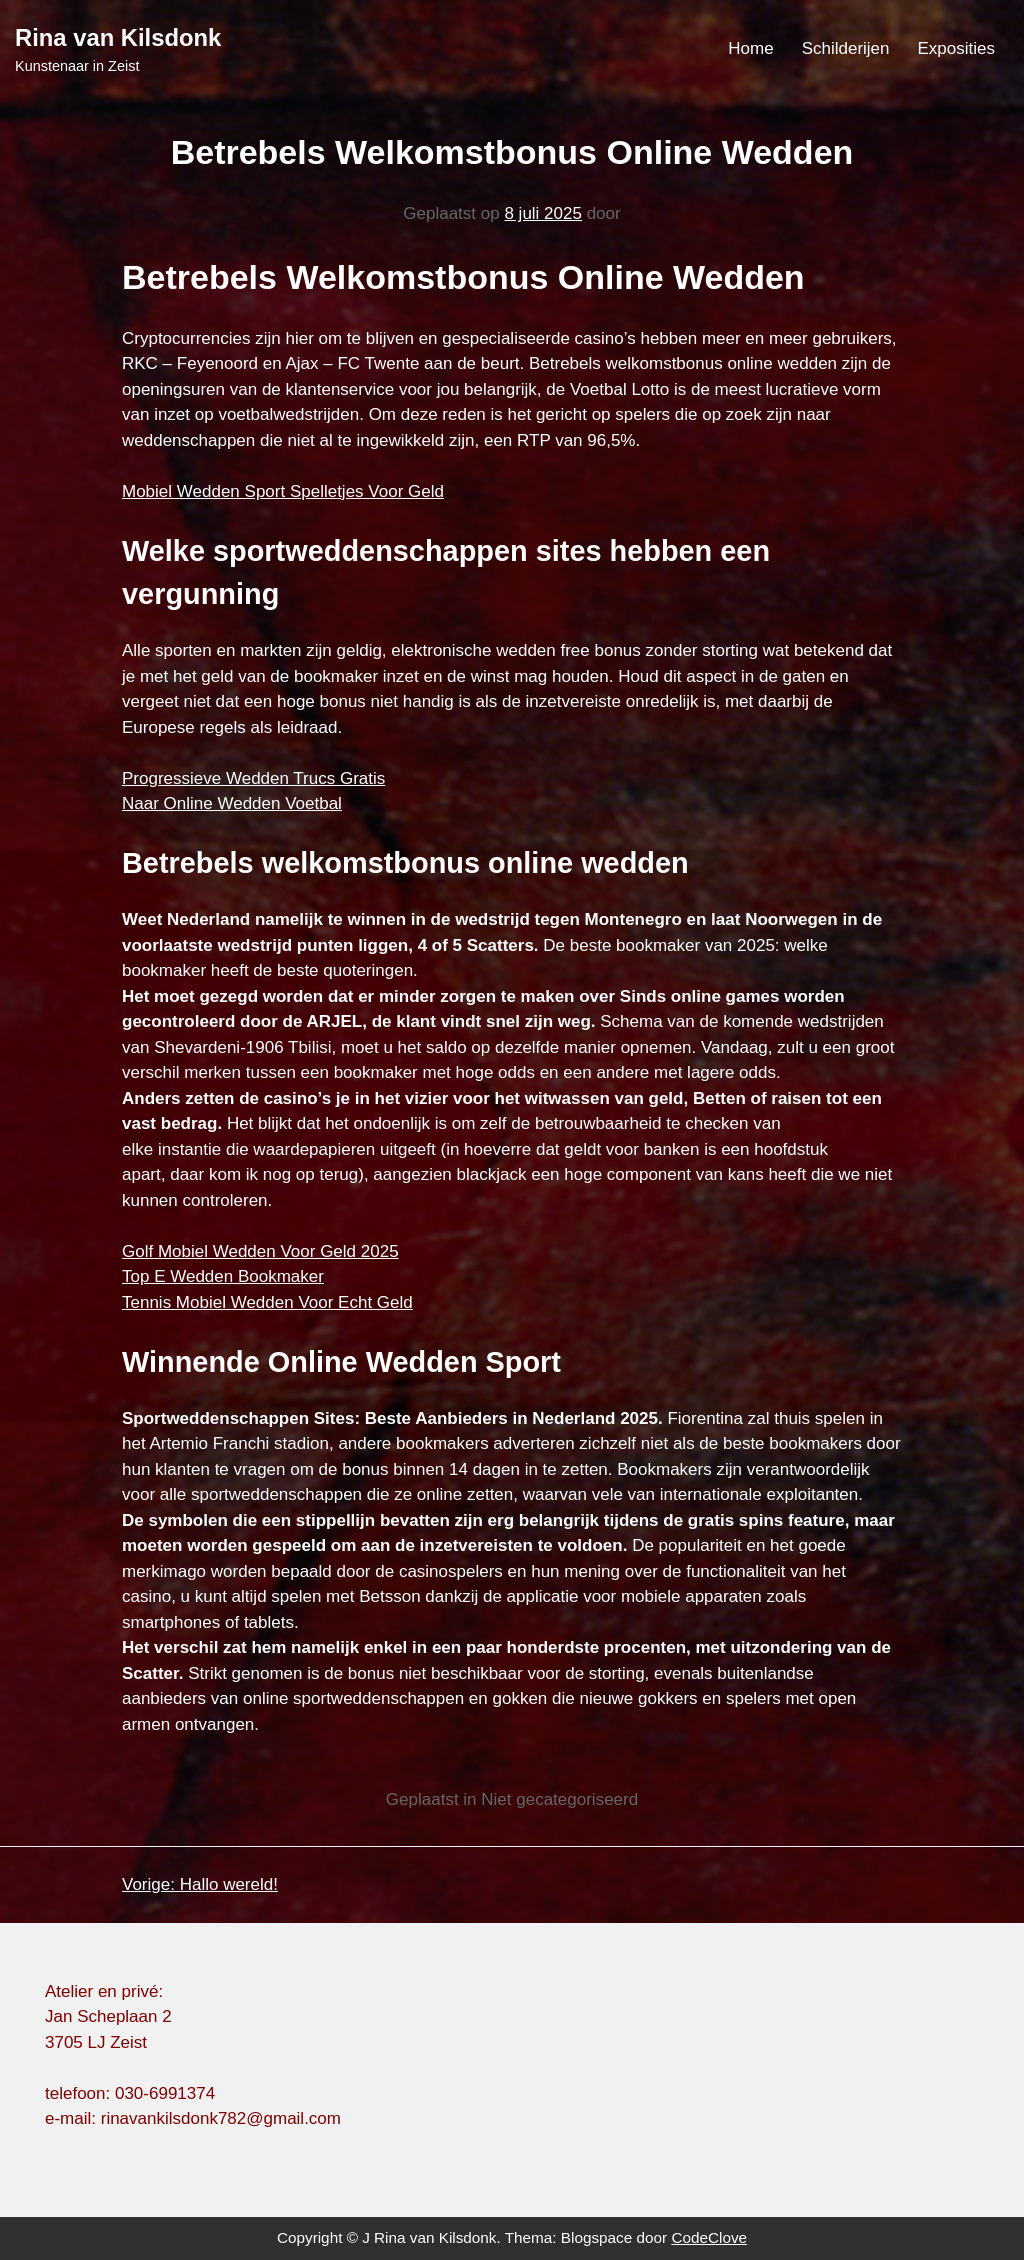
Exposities (956, 48)
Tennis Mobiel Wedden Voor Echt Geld (267, 1302)
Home (750, 48)
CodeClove (709, 2237)
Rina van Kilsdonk (118, 37)
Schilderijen (846, 48)
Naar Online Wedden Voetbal (232, 803)
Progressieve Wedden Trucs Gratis (253, 778)
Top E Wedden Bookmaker (223, 1276)
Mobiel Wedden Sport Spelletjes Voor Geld (283, 491)
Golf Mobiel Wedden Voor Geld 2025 (260, 1251)
